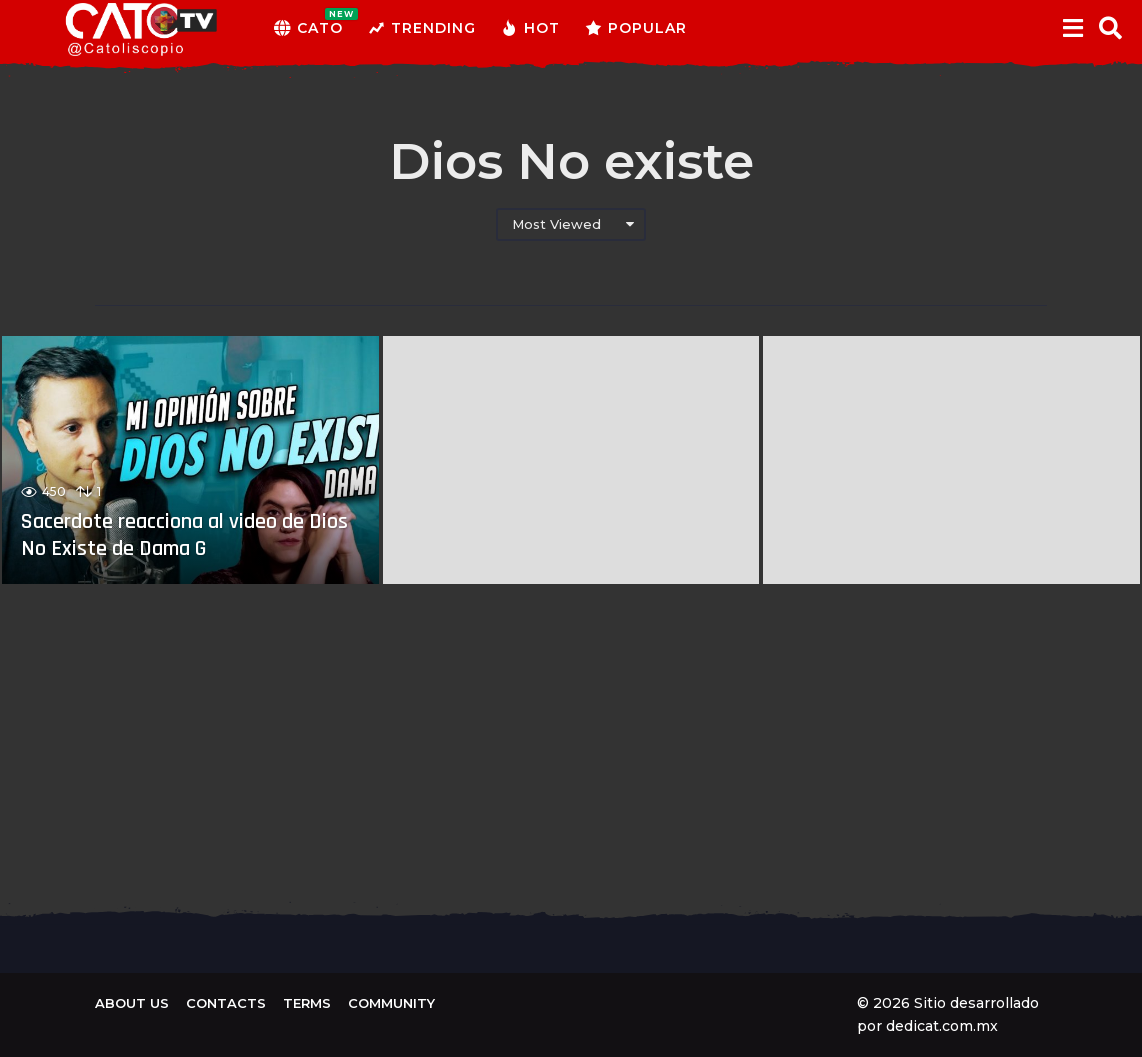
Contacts (226, 1003)
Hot (530, 28)
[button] (1072, 28)
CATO (308, 28)
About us (132, 1003)
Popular (636, 28)
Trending (422, 28)
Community (391, 1003)
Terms (307, 1003)
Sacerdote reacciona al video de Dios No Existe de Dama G (184, 535)
